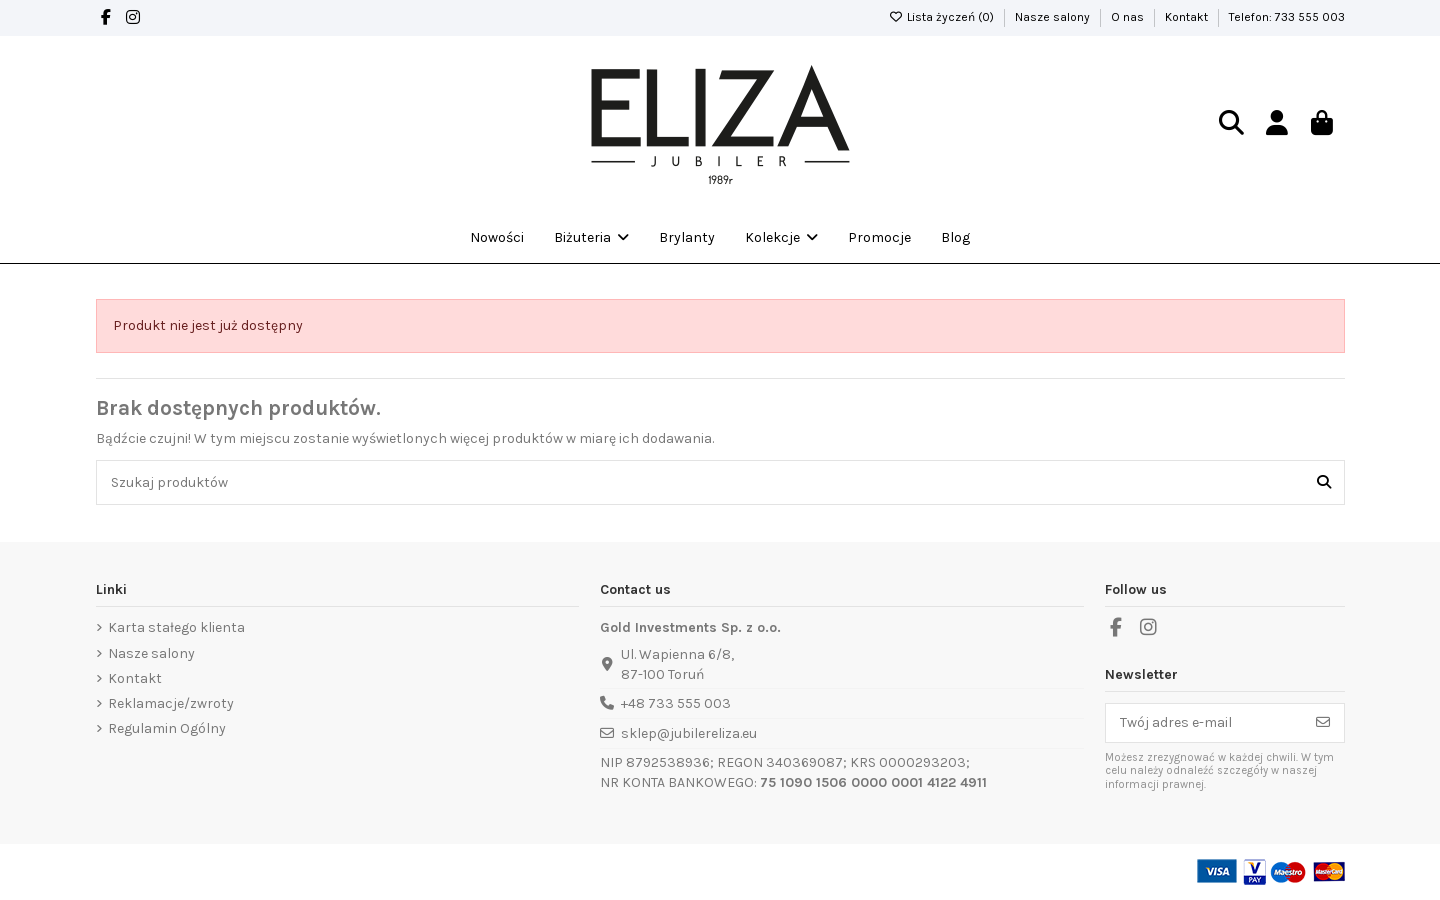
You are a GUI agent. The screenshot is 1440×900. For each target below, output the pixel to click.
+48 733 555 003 (676, 703)
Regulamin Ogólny (167, 728)
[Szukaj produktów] (1324, 482)
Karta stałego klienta (176, 627)
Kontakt (1188, 17)
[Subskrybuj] (1323, 723)
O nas (1129, 17)
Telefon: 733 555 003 (1287, 17)
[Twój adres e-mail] (1204, 723)
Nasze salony (1054, 17)
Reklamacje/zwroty (171, 703)
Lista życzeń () (943, 17)
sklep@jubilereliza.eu (689, 733)
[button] (781, 238)
